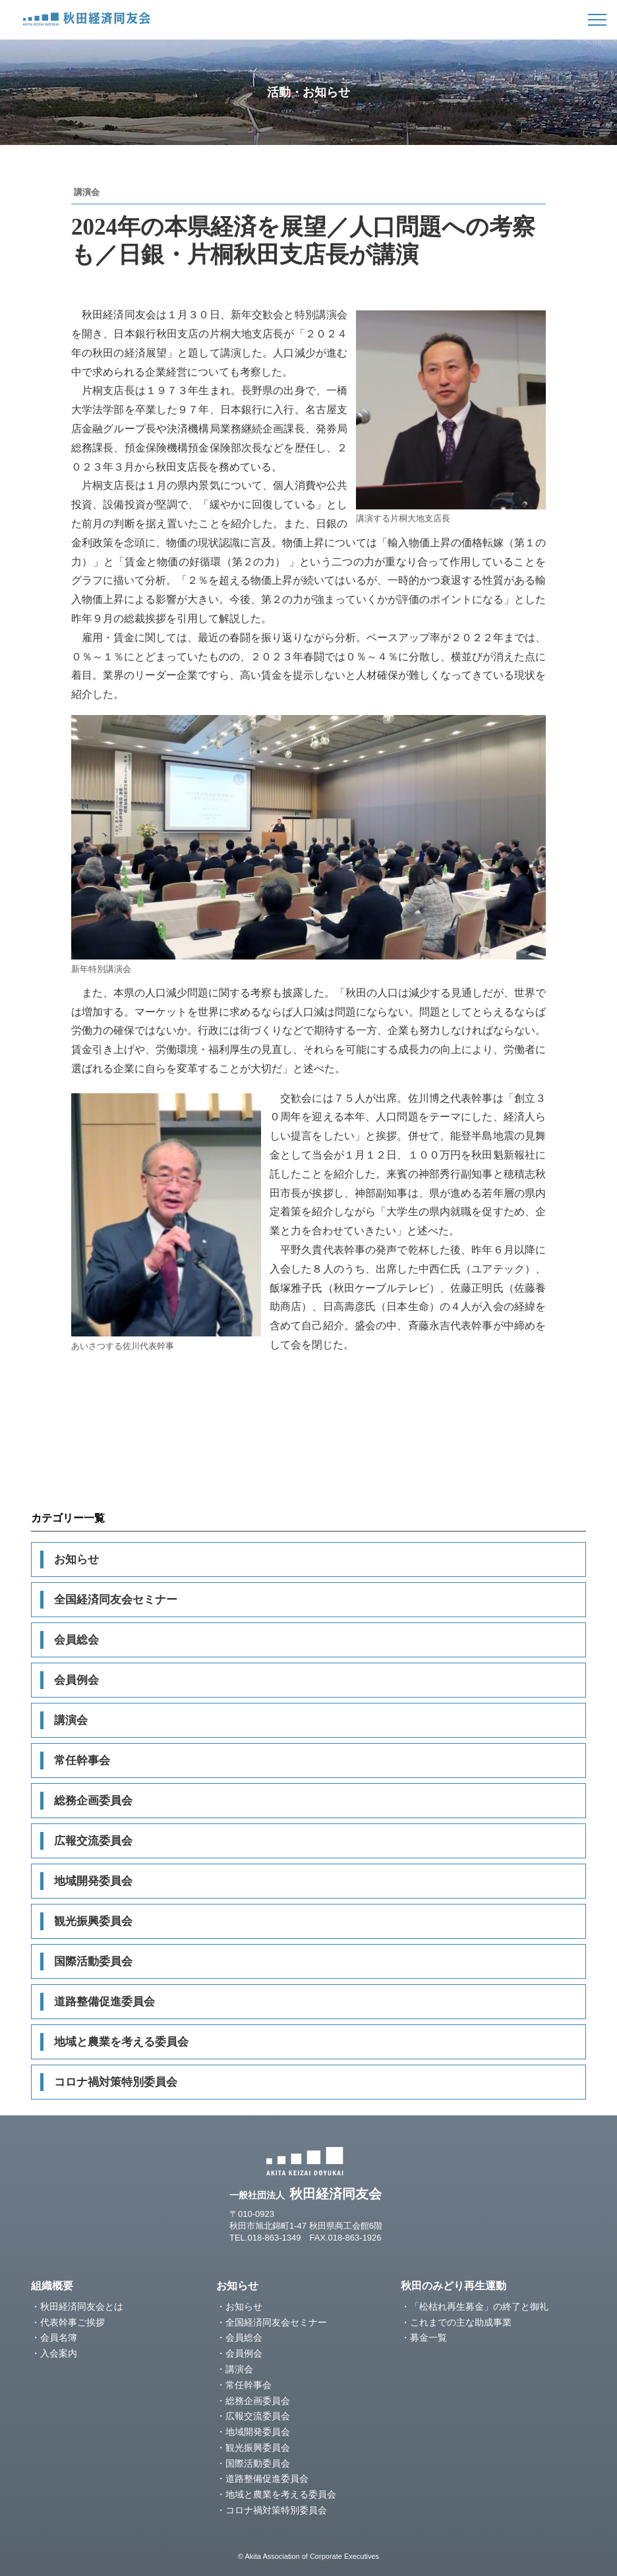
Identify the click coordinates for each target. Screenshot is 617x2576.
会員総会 (76, 1640)
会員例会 (76, 1680)
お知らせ (76, 1559)
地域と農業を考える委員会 (121, 2042)
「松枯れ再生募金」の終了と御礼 (479, 2306)
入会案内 (58, 2353)
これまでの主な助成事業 (461, 2322)
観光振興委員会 (93, 1921)
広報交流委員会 (93, 1841)
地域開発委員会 (93, 1881)
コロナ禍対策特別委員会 (115, 2082)
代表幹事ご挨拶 (72, 2322)
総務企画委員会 (93, 1800)
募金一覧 (428, 2337)
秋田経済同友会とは (81, 2306)
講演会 (71, 1720)
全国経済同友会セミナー (115, 1599)
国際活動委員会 (93, 1961)
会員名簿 (58, 2337)
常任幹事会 (82, 1760)
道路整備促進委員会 (104, 2001)
